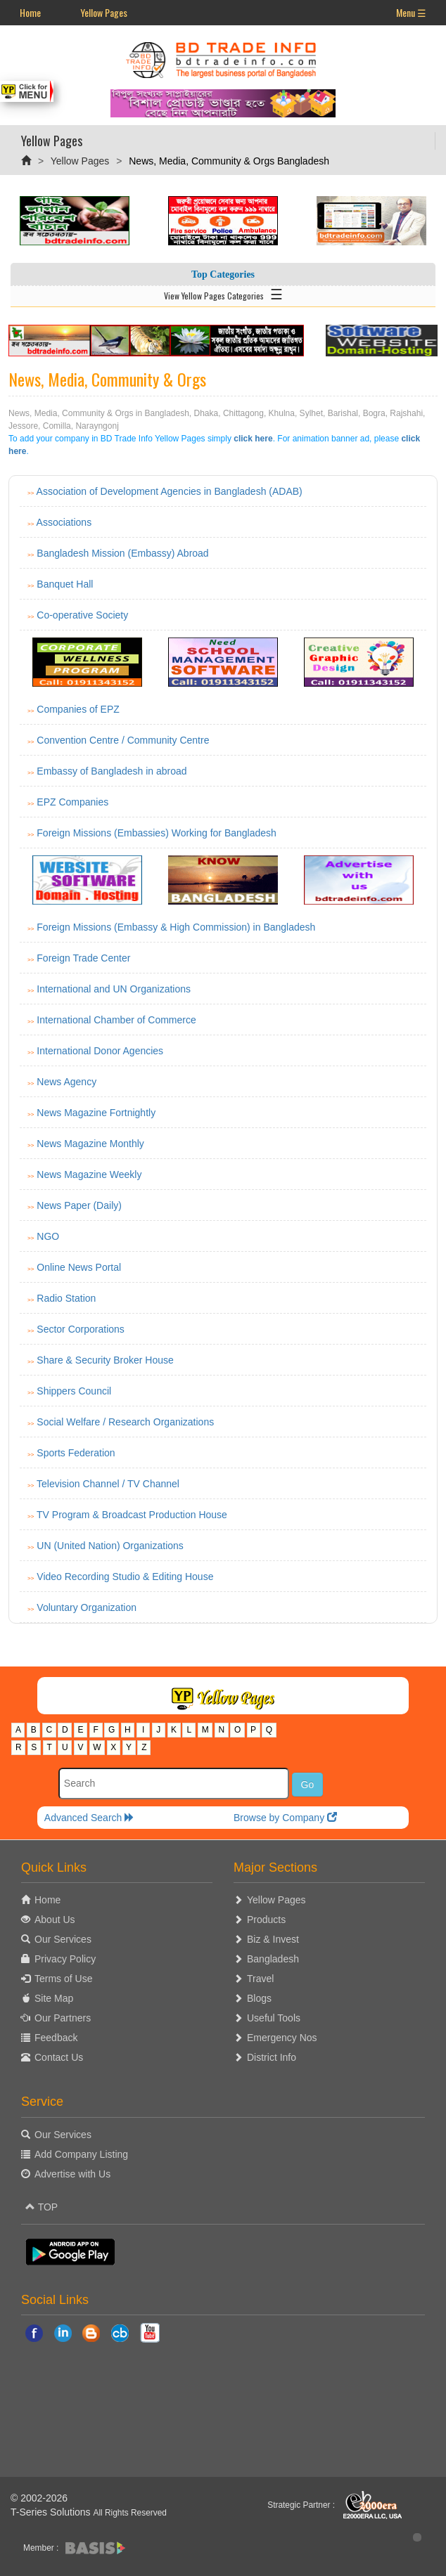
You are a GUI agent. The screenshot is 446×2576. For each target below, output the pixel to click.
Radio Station (66, 1298)
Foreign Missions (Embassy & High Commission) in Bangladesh (176, 927)
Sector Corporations (81, 1329)
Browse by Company (285, 1817)
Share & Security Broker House (105, 1360)
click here (253, 439)
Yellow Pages (103, 12)
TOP (41, 2207)
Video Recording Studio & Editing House (125, 1576)
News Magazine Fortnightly (96, 1112)
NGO (48, 1236)
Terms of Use (63, 1978)
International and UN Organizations (114, 989)
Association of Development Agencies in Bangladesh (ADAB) (169, 491)
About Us (54, 1919)
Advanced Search (89, 1817)
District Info (271, 2057)
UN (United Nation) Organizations (110, 1545)
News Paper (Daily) (79, 1205)
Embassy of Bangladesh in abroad (111, 771)
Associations (64, 522)
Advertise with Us (72, 2174)
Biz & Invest (273, 1939)
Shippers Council (74, 1391)
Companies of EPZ (78, 709)
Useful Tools (273, 2018)
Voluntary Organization (86, 1607)
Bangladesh (273, 1959)
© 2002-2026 (39, 2498)
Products (266, 1919)
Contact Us (58, 2057)
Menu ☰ (411, 12)
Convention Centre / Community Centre (123, 740)
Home (30, 12)
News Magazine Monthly (90, 1143)
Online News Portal (79, 1267)
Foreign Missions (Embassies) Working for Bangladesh (156, 833)
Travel (260, 1978)
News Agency (66, 1081)
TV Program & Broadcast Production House (132, 1514)
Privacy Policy (65, 1959)
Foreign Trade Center (83, 958)
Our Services (62, 1939)
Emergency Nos (282, 2037)
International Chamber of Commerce (116, 1019)
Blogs (259, 1998)
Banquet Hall (65, 584)
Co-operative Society (82, 615)
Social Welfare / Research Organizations (125, 1422)
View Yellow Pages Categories (223, 293)
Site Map (53, 1998)
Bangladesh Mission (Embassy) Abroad (122, 553)
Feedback (55, 2037)
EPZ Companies (72, 802)
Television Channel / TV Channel (108, 1483)
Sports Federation (76, 1452)
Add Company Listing (81, 2154)
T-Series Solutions (52, 2512)
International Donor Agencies (100, 1050)
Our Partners (62, 2018)
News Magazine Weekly (89, 1174)
